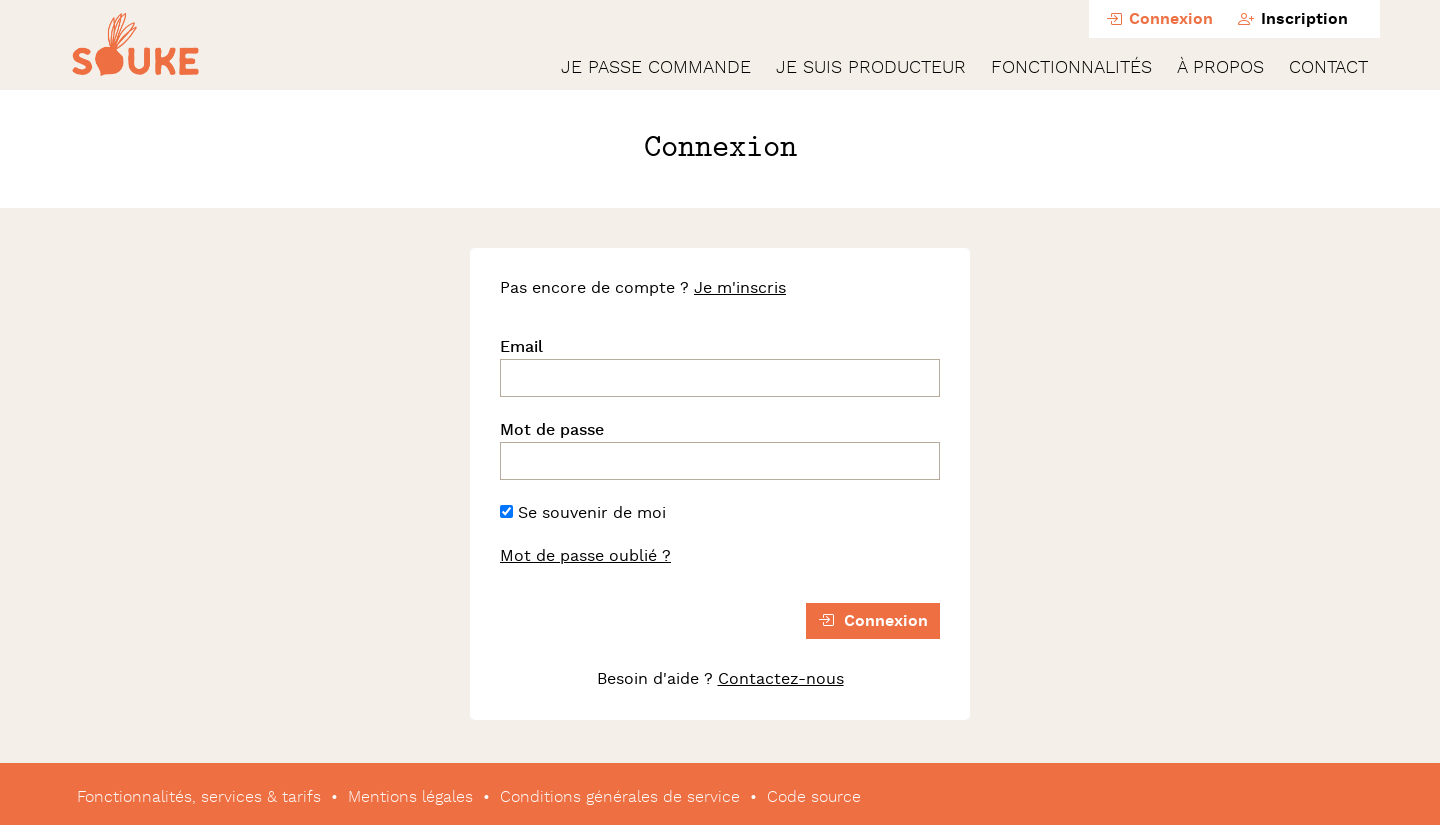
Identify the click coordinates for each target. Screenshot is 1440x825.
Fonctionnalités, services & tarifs (199, 797)
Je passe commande (656, 68)
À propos (1220, 68)
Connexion (1159, 19)
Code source (814, 797)
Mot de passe (552, 430)
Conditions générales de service (620, 797)
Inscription (1293, 19)
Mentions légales (410, 797)
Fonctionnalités (1071, 68)
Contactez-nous (781, 679)
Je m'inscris (740, 288)
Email (521, 347)
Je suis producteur (871, 68)
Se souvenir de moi (583, 513)
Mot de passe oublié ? (585, 556)
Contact (1328, 68)
